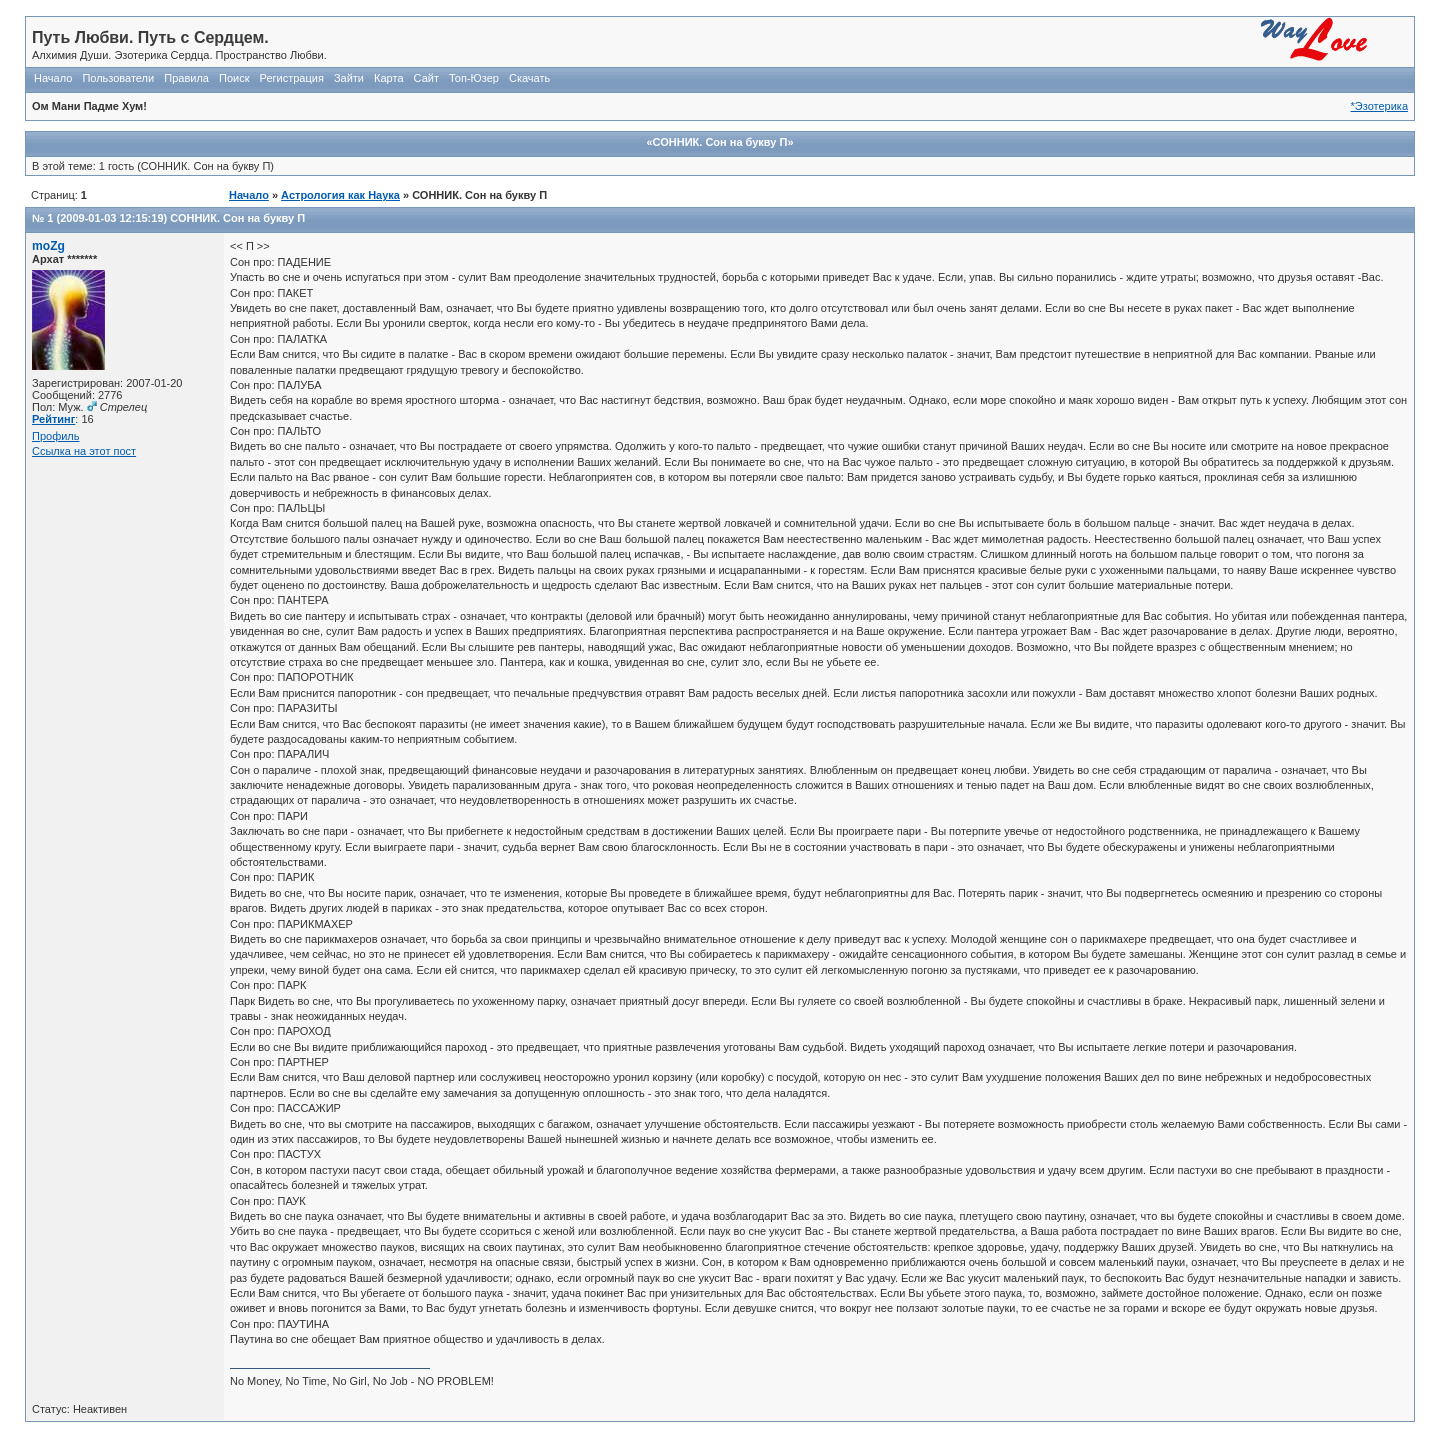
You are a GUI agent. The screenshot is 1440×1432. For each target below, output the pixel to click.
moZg (48, 246)
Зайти (349, 78)
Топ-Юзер (474, 78)
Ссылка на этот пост (84, 451)
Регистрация (292, 78)
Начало (53, 78)
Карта (388, 78)
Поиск (234, 78)
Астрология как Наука (340, 195)
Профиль (56, 436)
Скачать (529, 78)
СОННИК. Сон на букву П (237, 218)
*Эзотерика (1379, 106)
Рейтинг (53, 419)
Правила (186, 78)
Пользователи (118, 78)
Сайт (426, 78)
